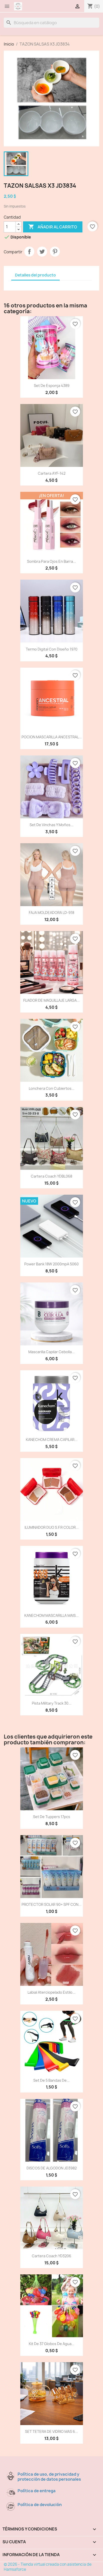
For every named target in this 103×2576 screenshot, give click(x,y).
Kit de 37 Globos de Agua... (51, 2343)
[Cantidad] (10, 226)
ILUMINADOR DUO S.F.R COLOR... (52, 1527)
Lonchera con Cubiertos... (51, 1088)
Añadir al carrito (52, 227)
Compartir (29, 252)
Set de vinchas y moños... (51, 824)
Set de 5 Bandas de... (51, 2080)
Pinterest (55, 252)
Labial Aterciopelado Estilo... (51, 1992)
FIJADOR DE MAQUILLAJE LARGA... (51, 1000)
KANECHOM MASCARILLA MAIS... (51, 1615)
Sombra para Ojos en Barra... (51, 561)
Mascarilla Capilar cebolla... (51, 1351)
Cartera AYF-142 (51, 473)
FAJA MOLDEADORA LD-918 (51, 912)
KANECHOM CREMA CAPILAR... (51, 1439)
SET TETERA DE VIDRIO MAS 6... (51, 2431)
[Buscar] (51, 23)
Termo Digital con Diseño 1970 (51, 649)
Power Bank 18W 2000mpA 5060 (51, 1264)
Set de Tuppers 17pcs (51, 1816)
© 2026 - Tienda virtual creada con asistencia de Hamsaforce (47, 2567)
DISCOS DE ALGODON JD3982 (52, 2168)
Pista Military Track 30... (51, 1703)
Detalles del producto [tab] (35, 275)
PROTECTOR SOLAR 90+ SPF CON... (51, 1904)
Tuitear (42, 252)
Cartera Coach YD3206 (51, 2255)
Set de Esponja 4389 (51, 385)
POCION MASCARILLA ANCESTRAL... (52, 737)
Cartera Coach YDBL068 (51, 1176)
